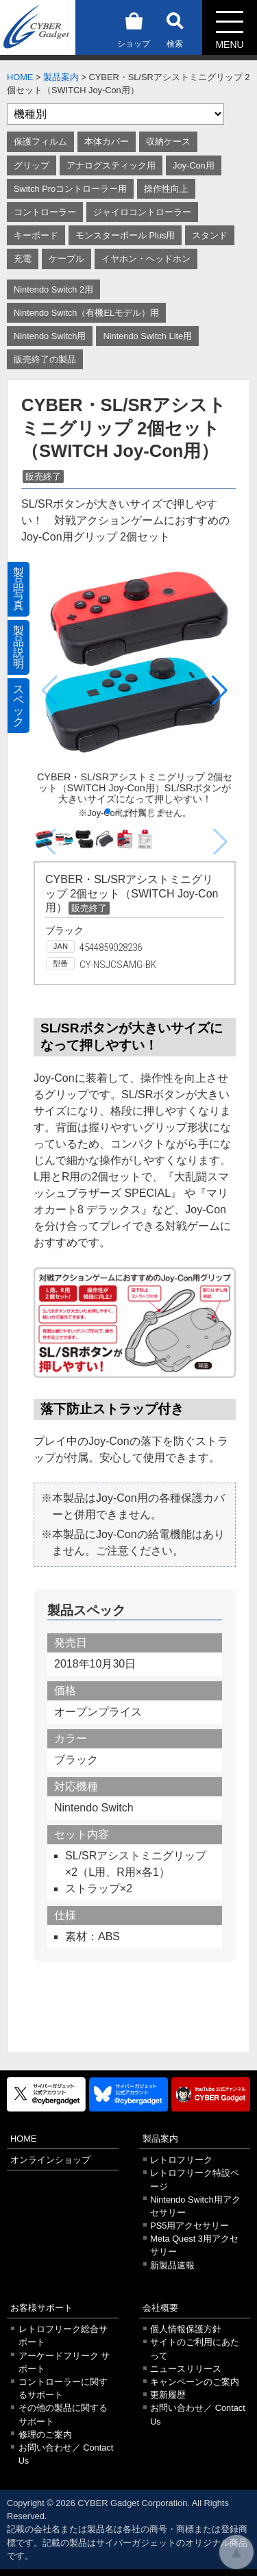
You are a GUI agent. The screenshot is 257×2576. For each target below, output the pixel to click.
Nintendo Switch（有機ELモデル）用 (86, 313)
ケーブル (66, 258)
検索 (175, 28)
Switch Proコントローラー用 (70, 189)
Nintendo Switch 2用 (53, 289)
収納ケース (168, 141)
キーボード (36, 235)
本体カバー (106, 141)
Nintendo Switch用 (50, 336)
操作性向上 (166, 189)
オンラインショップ (50, 2160)
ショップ (133, 28)
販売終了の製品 (45, 359)
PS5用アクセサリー (189, 2225)
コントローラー (45, 212)
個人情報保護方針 (185, 2329)
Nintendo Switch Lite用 (147, 336)
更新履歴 (168, 2395)
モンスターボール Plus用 (125, 235)
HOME (20, 77)
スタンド (210, 235)
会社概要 (160, 2308)
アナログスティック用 (111, 165)
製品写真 (18, 589)
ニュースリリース (185, 2369)
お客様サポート (41, 2308)
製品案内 (61, 77)
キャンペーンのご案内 (194, 2382)
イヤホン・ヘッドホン (146, 258)
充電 (23, 258)
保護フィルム (40, 141)
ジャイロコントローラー (142, 212)
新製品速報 (172, 2265)
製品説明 (18, 647)
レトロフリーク (181, 2160)
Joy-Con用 (194, 165)
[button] (219, 691)
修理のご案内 (45, 2434)
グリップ (31, 165)
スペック (18, 705)
